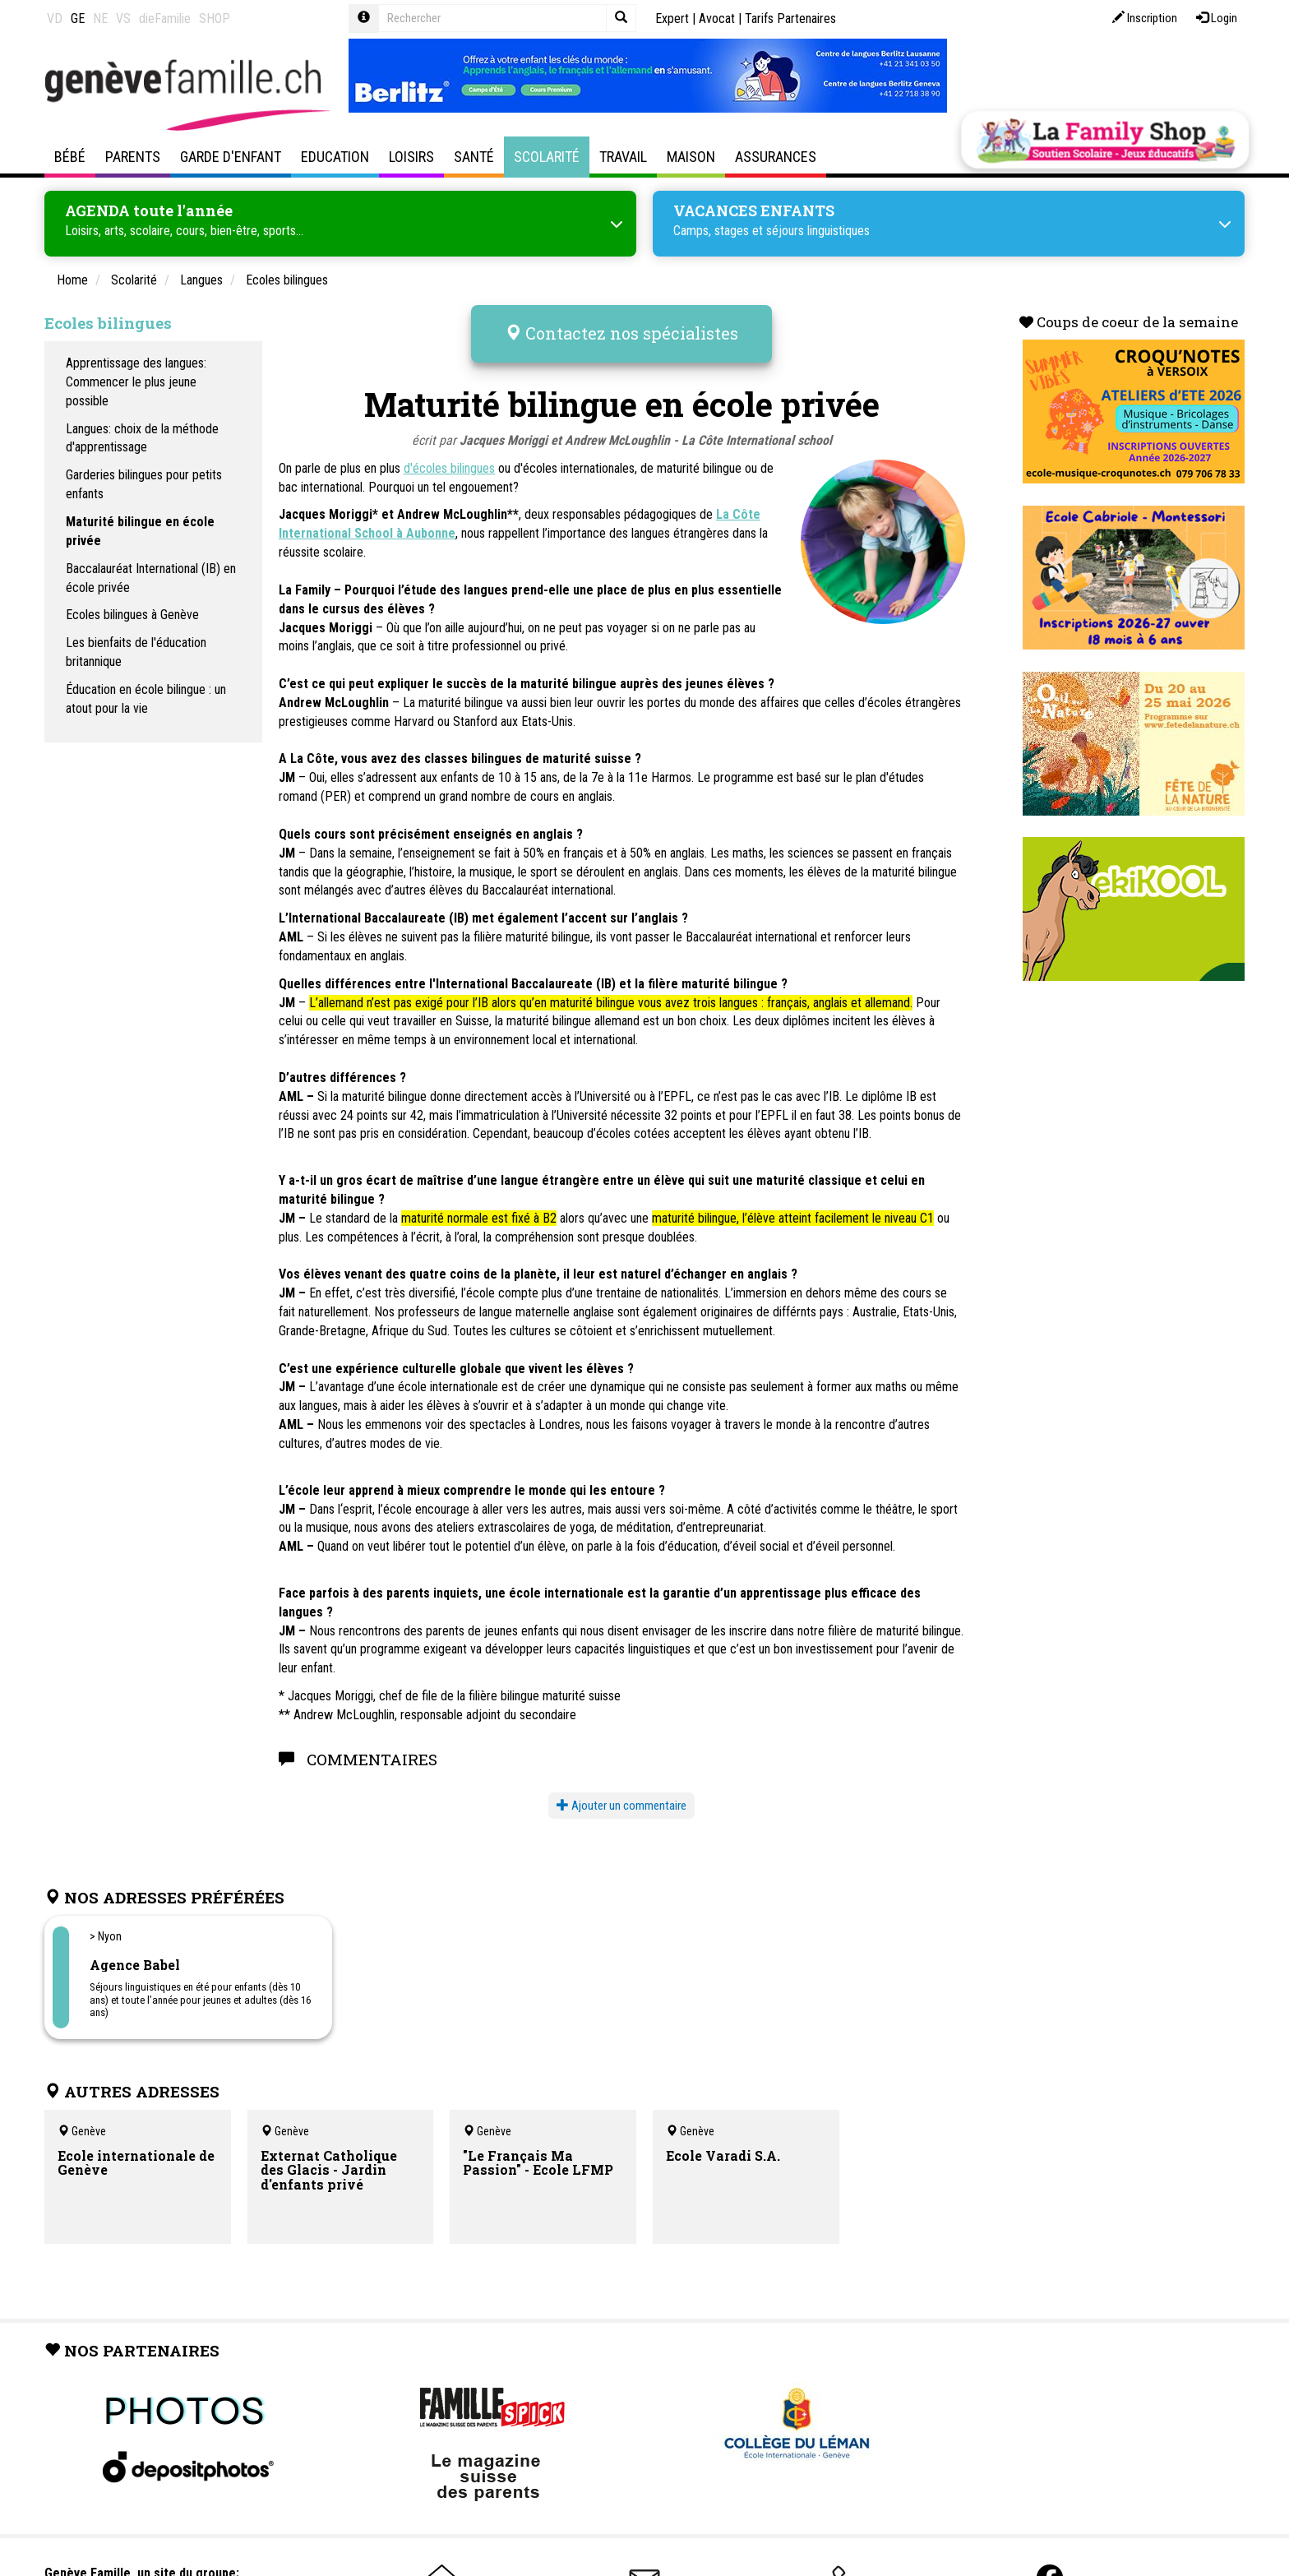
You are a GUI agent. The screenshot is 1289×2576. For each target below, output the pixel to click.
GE (78, 18)
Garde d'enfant (230, 156)
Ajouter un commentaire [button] (621, 1794)
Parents (132, 156)
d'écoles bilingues (449, 457)
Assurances (775, 156)
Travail (623, 156)
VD (54, 18)
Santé (474, 156)
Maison (691, 156)
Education (335, 156)
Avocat (717, 18)
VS (123, 18)
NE (100, 18)
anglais (334, 635)
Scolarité (547, 156)
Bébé (69, 156)
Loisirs (411, 156)
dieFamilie (165, 18)
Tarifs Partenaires (790, 18)
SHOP (214, 18)
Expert (672, 18)
